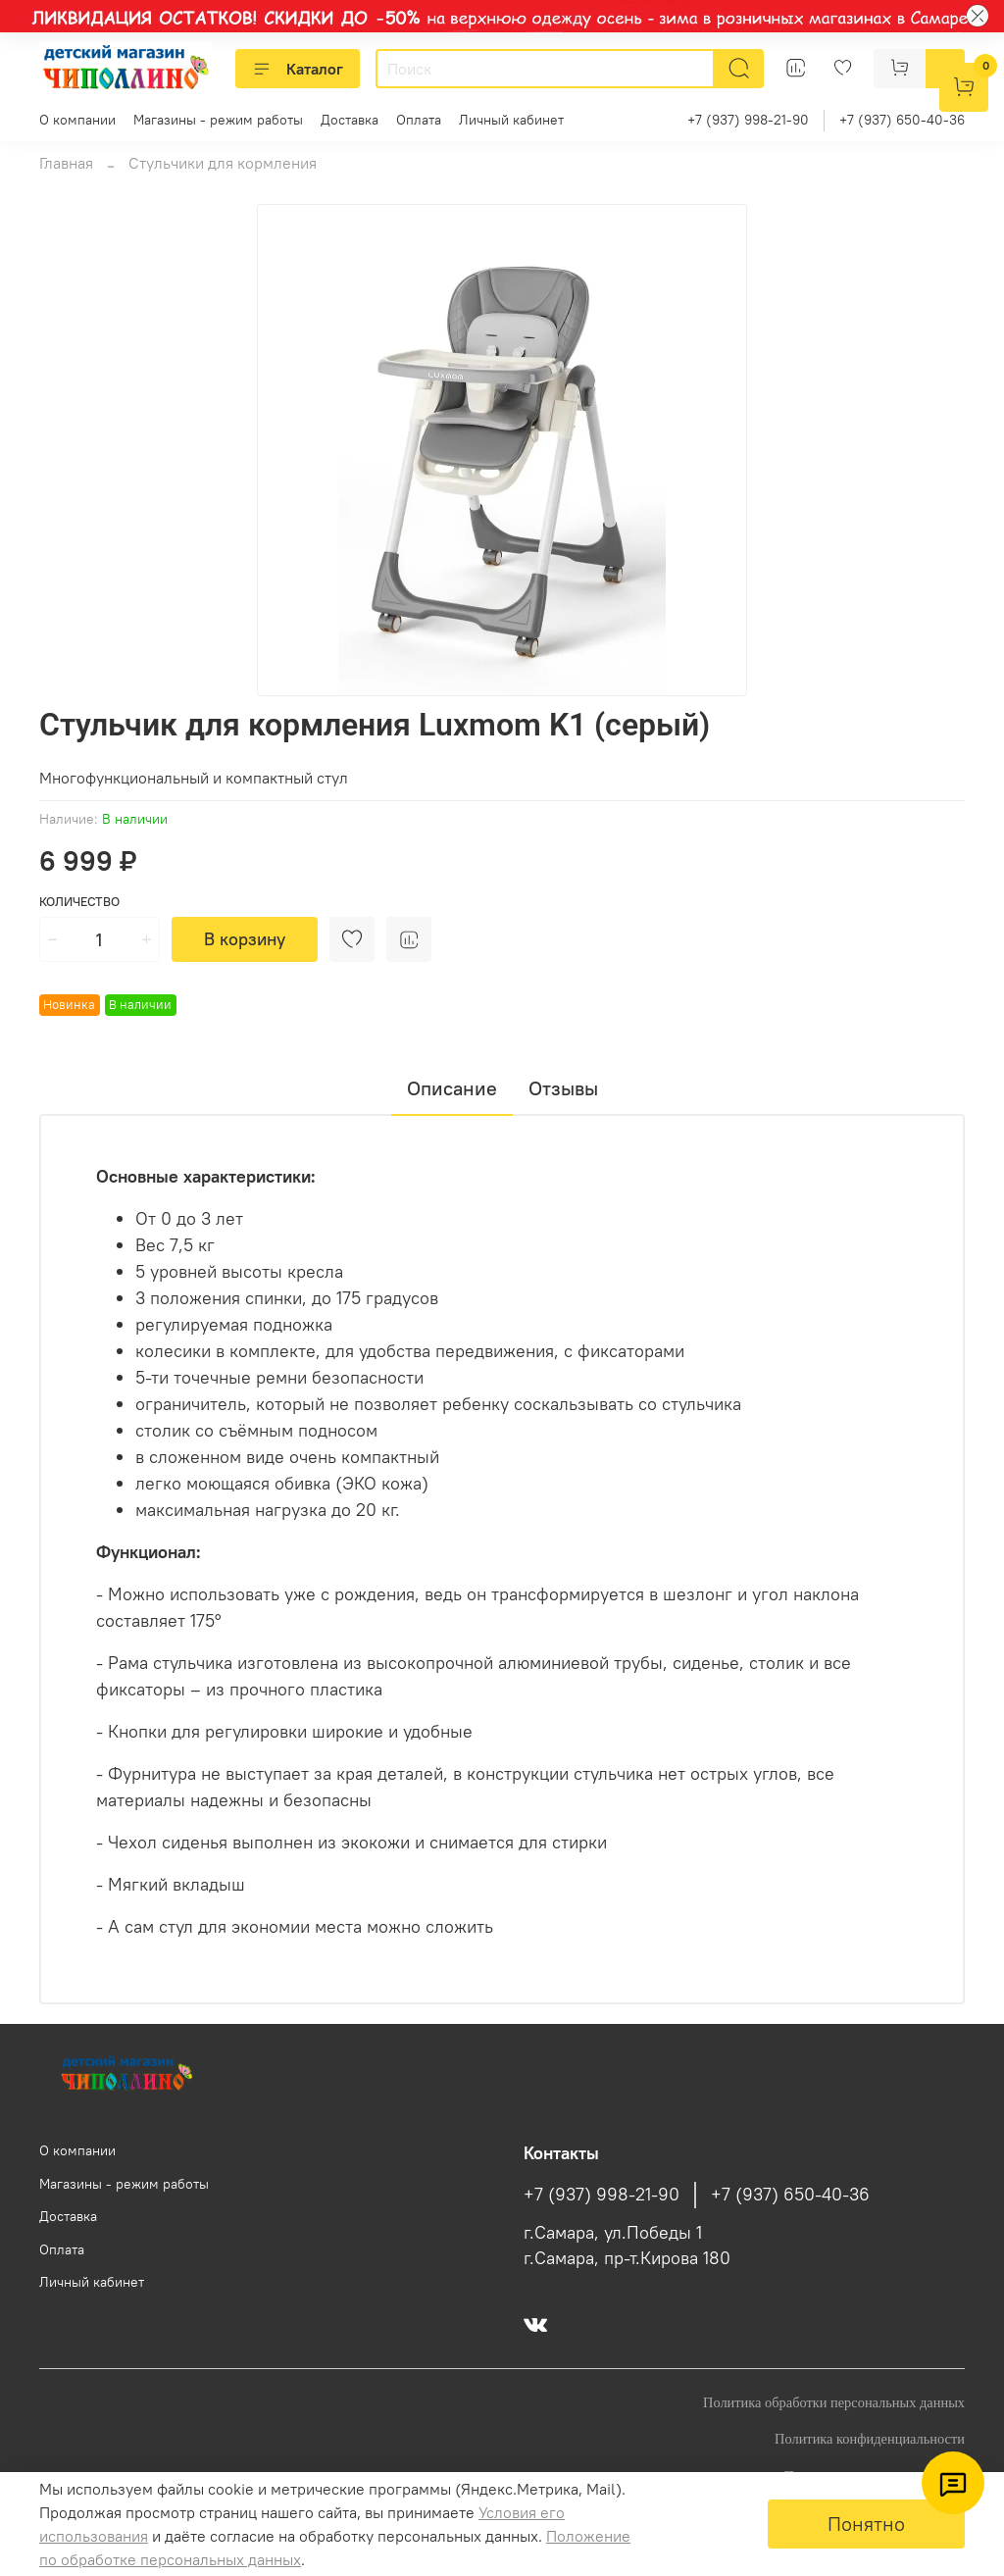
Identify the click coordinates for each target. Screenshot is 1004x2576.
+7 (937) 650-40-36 (902, 119)
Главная (66, 163)
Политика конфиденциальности (870, 2439)
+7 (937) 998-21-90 (748, 119)
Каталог (297, 68)
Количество (79, 901)
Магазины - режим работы (218, 119)
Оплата (418, 119)
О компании (77, 119)
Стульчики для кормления (222, 163)
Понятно (866, 2523)
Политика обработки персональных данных (834, 2402)
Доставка (349, 119)
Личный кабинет (511, 119)
